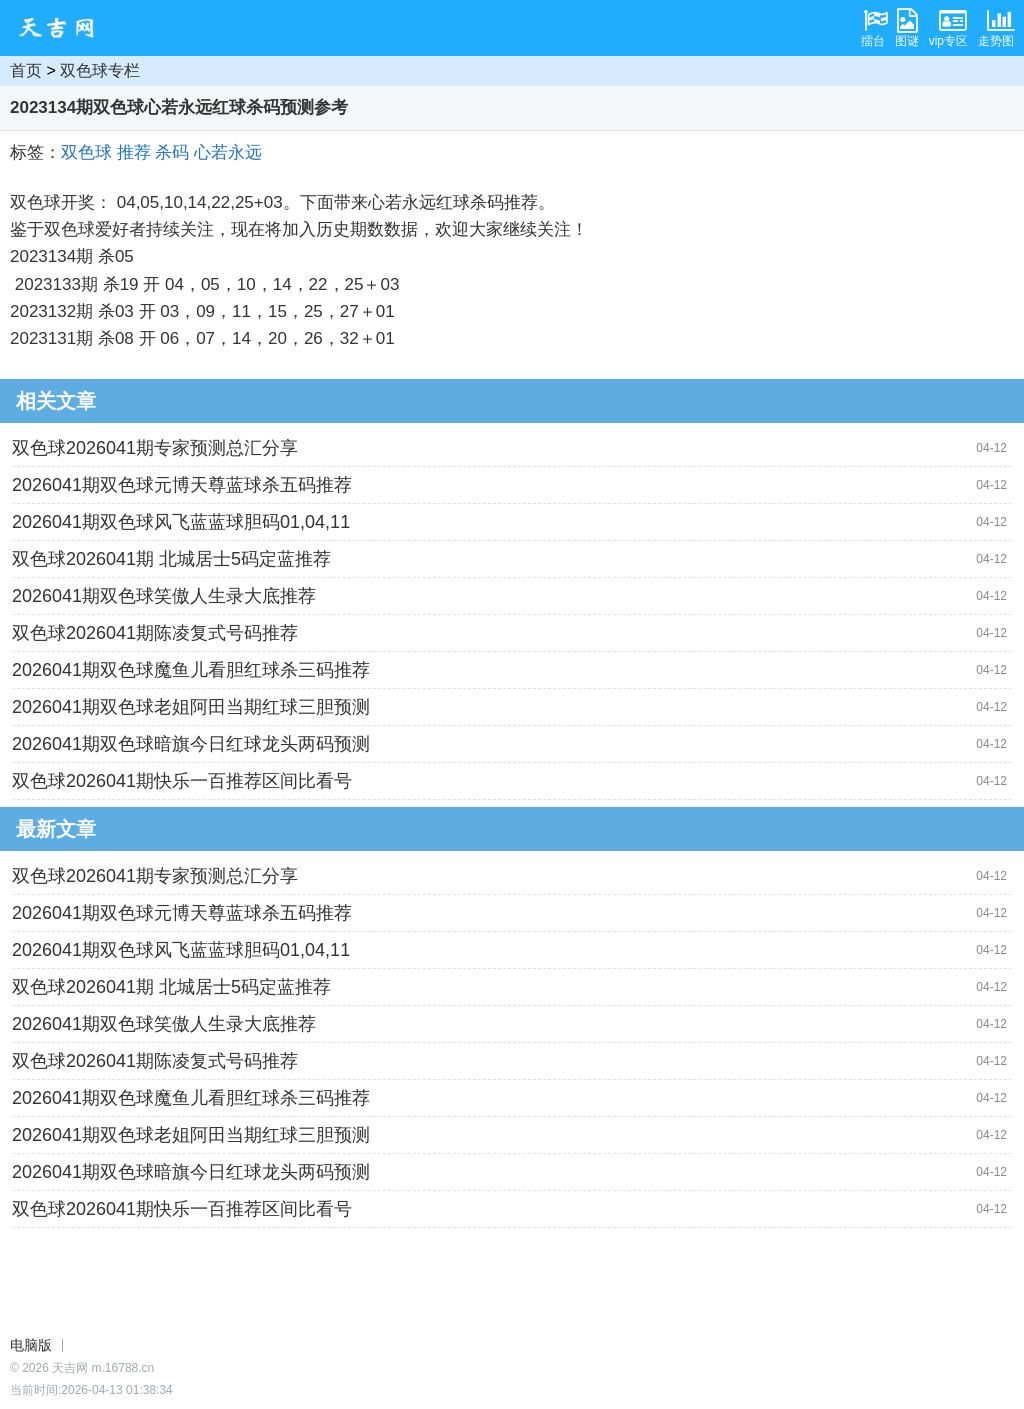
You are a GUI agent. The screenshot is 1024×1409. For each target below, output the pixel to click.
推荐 (134, 152)
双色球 (86, 152)
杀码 (172, 152)
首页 (26, 70)
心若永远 (228, 152)
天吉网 (63, 28)
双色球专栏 (100, 70)
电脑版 (31, 1345)
